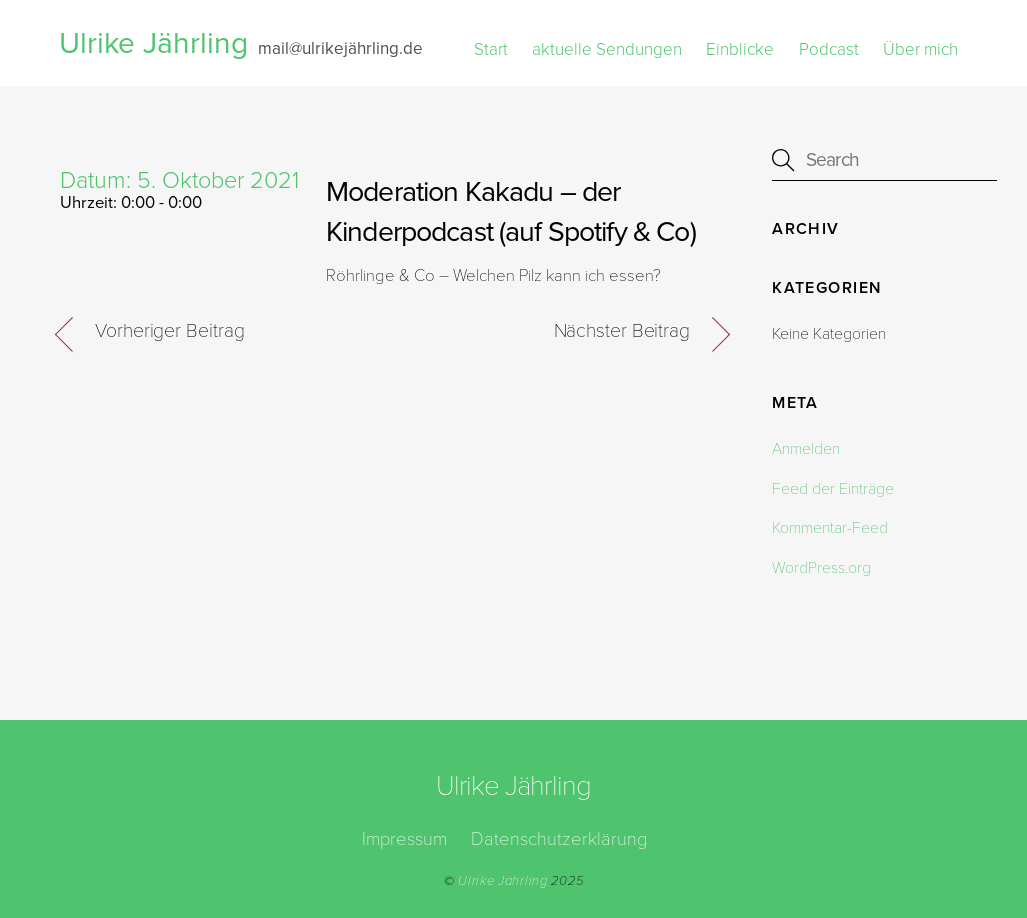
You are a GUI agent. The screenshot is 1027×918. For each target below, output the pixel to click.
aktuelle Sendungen (607, 49)
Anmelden (806, 449)
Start (491, 49)
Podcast (829, 49)
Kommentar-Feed (830, 528)
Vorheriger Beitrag (169, 331)
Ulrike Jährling (503, 881)
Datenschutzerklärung (559, 839)
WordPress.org (821, 568)
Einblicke (740, 49)
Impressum (404, 839)
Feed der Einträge (833, 489)
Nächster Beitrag (622, 331)
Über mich (920, 49)
